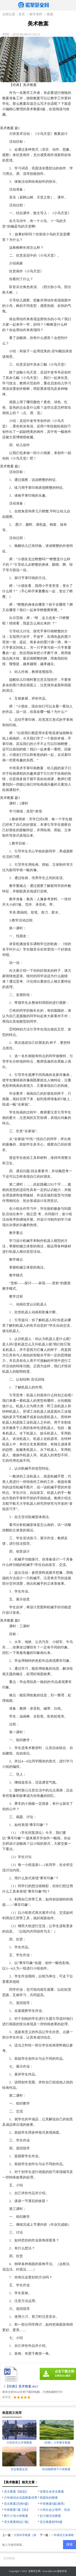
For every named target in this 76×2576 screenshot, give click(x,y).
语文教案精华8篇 (51, 2522)
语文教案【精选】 (16, 2491)
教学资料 (35, 14)
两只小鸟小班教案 (16, 2515)
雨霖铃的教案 (49, 2497)
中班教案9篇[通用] (52, 2503)
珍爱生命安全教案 (52, 2491)
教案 (50, 14)
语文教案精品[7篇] (16, 2522)
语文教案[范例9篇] (16, 2503)
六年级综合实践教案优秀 (20, 2497)
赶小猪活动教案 (50, 2515)
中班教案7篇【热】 (17, 2509)
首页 (21, 14)
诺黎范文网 (34, 2571)
